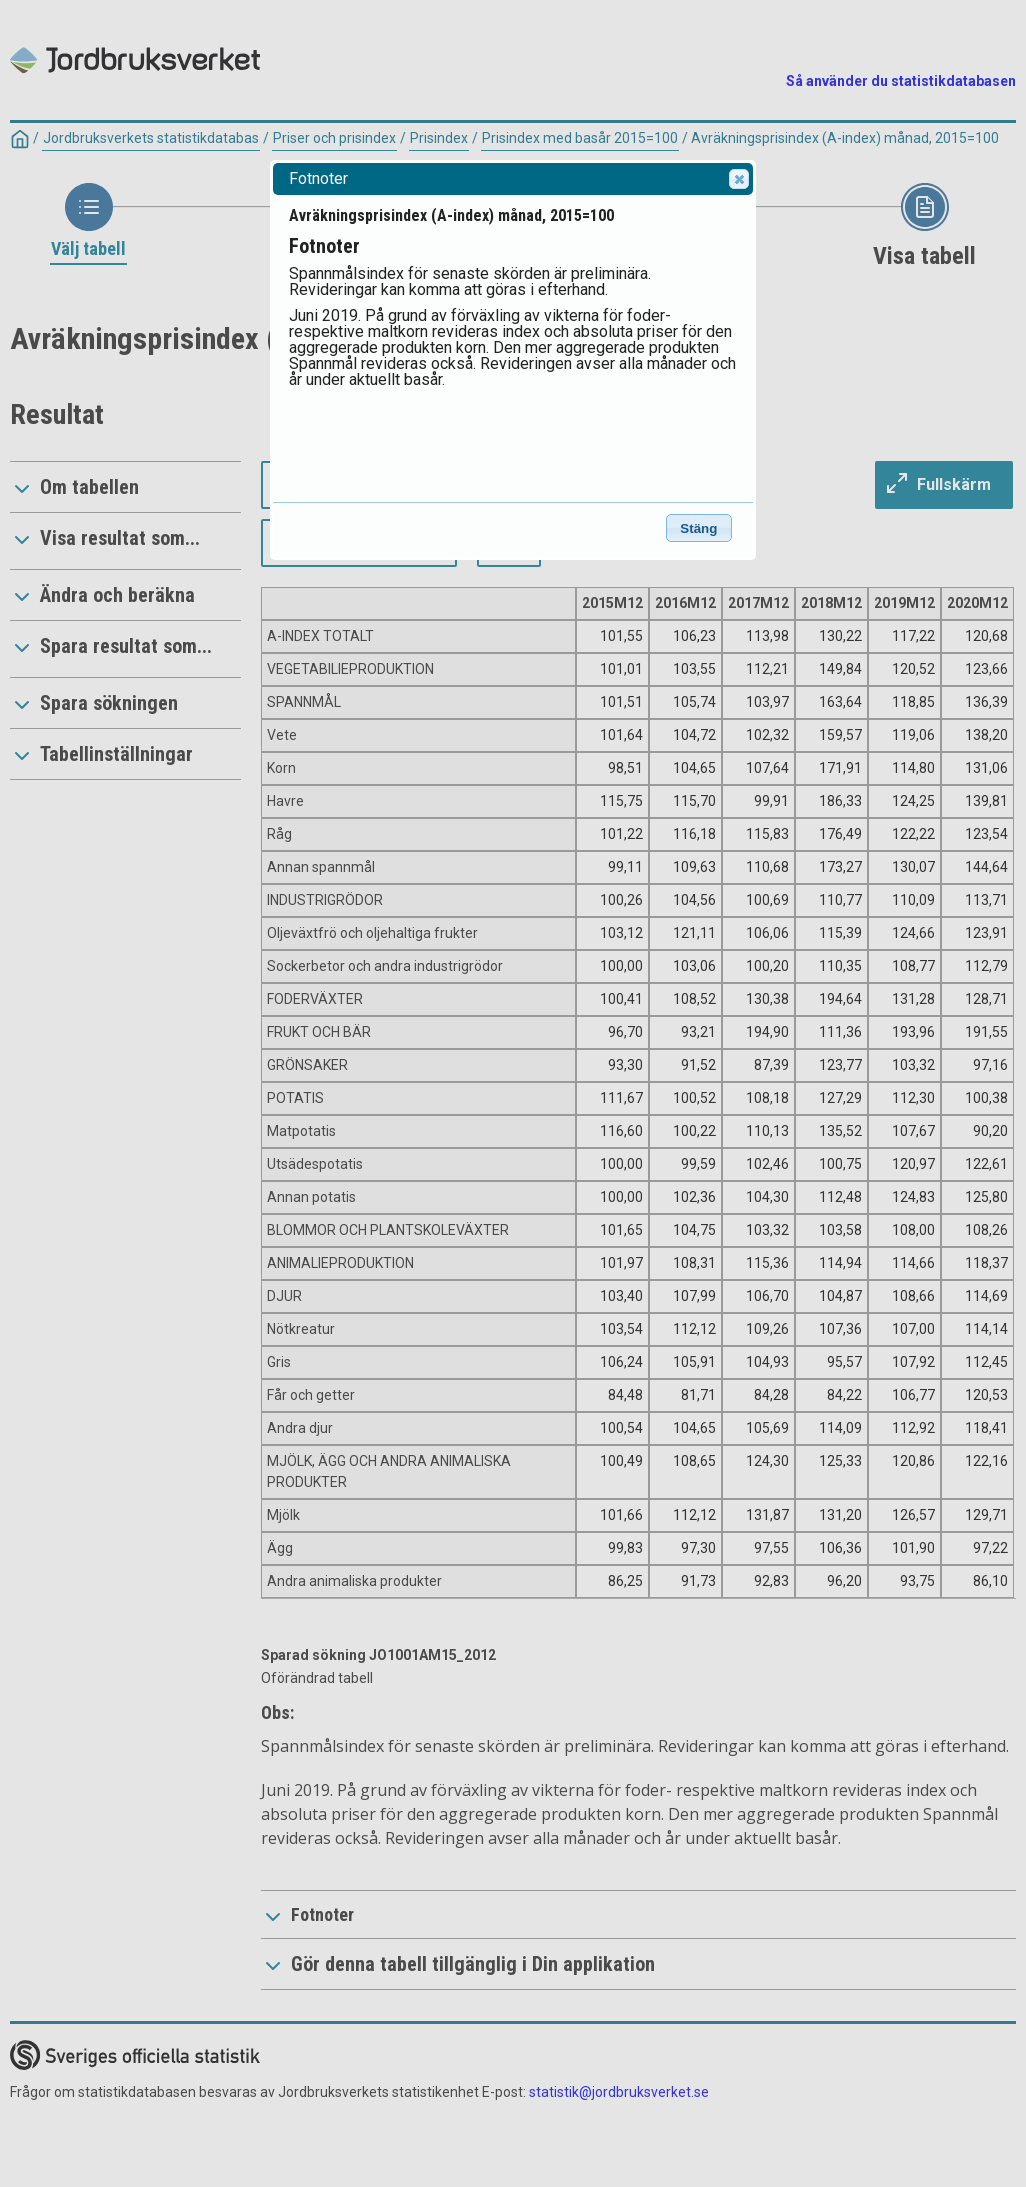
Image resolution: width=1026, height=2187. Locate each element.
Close (738, 179)
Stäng (698, 528)
